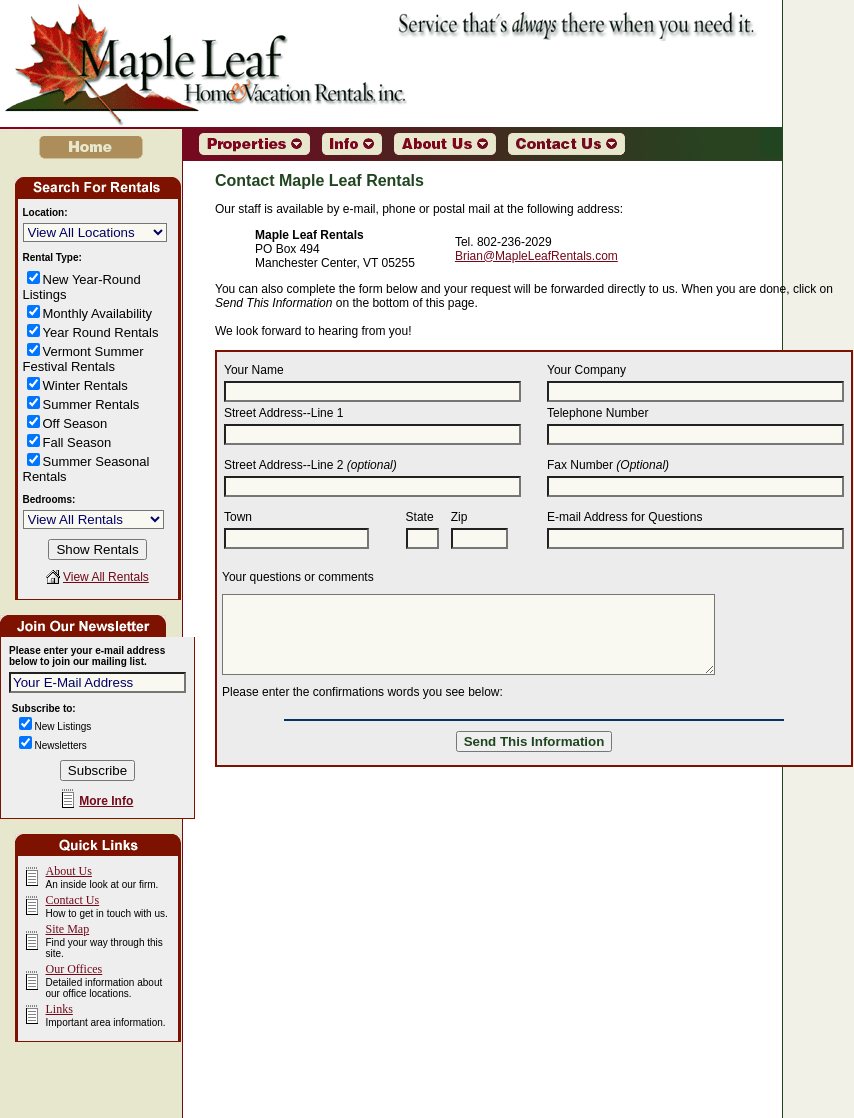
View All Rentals (106, 577)
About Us (69, 871)
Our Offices (74, 969)
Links (59, 1009)
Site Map (68, 929)
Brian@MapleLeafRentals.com (536, 256)
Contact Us (73, 900)
